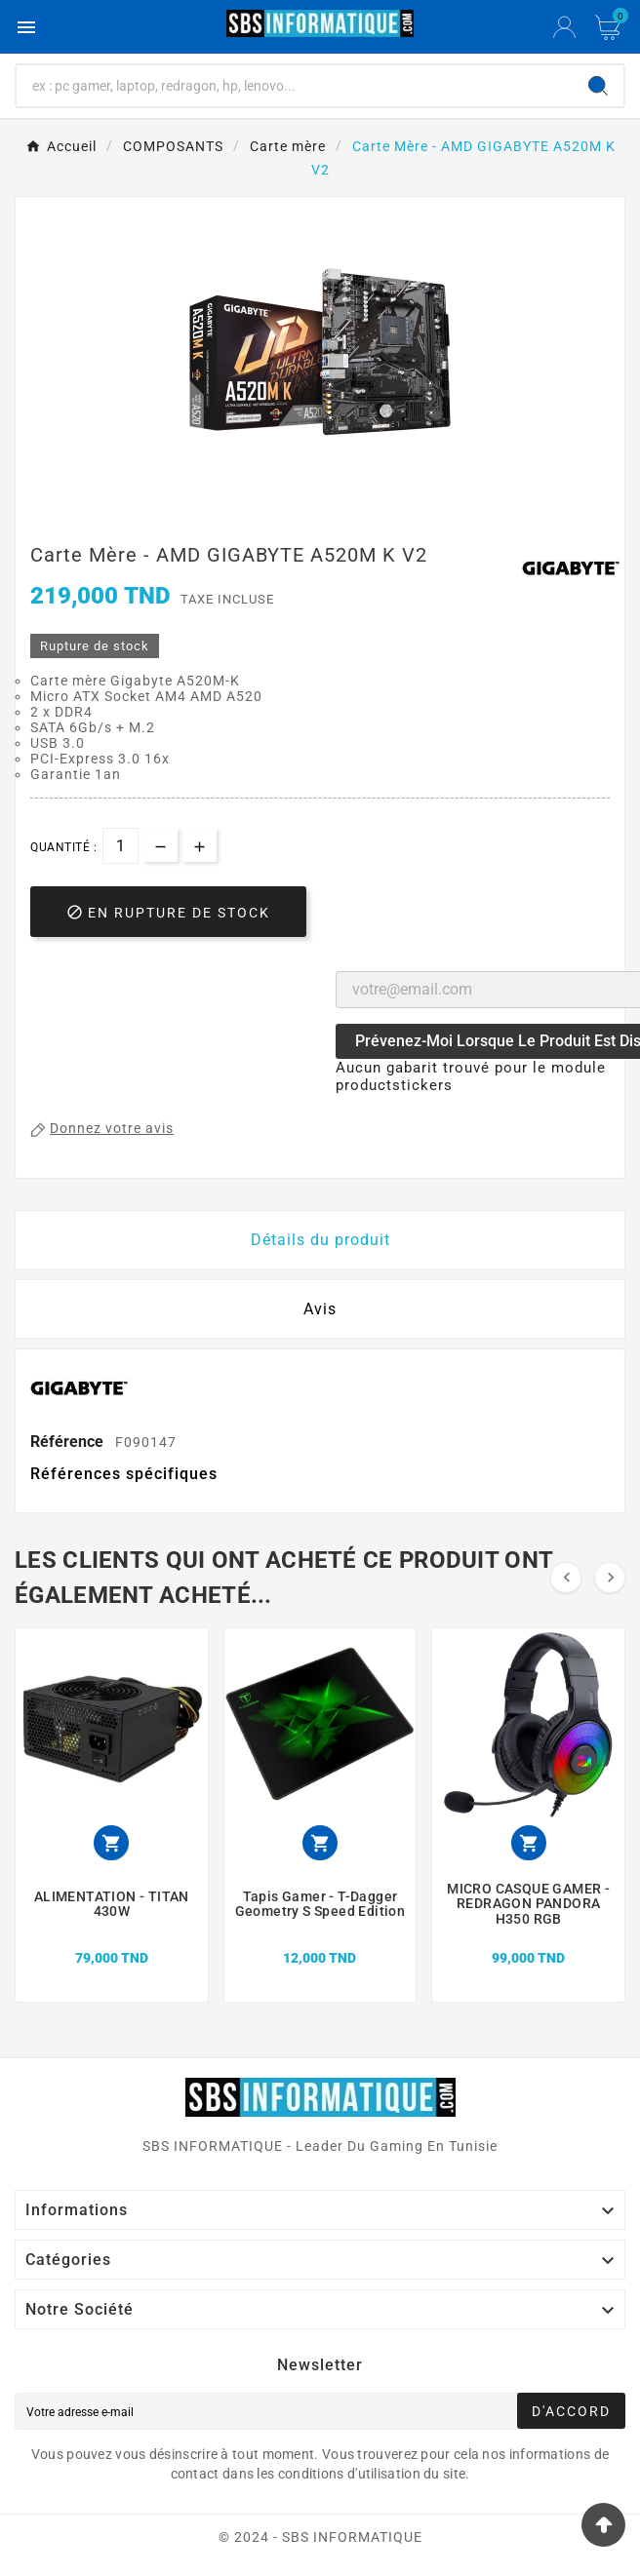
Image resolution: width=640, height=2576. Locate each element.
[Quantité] (120, 846)
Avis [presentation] (320, 1309)
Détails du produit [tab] (320, 1239)
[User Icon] (564, 27)
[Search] (598, 86)
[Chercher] (295, 85)
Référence (68, 1441)
